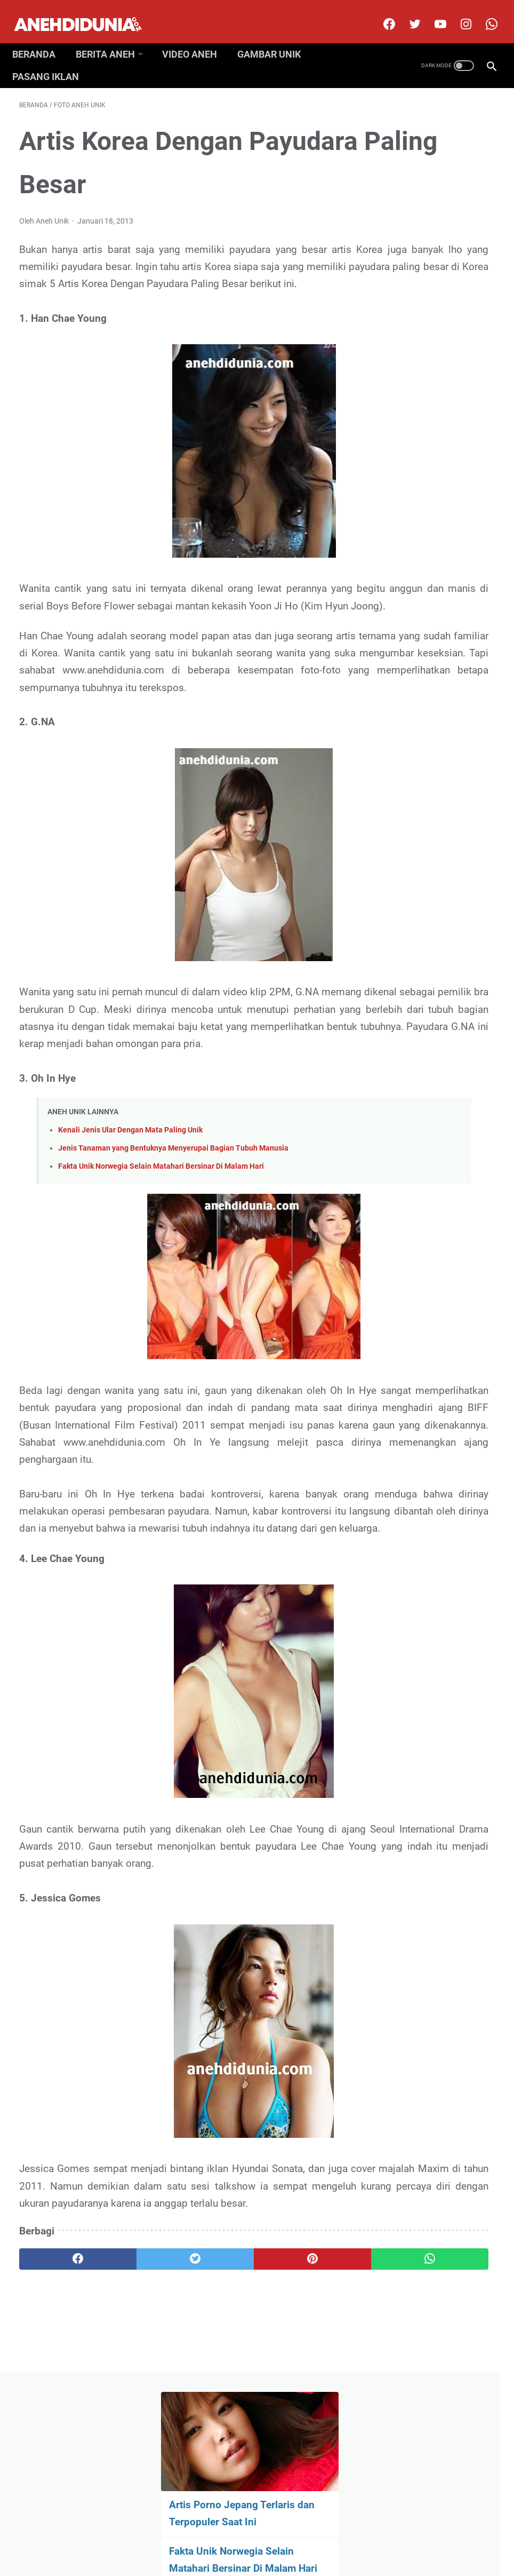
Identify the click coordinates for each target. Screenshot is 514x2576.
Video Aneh (196, 36)
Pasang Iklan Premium (349, 2535)
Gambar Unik (276, 36)
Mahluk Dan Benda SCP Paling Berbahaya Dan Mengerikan (433, 339)
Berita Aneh (112, 36)
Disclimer (183, 2535)
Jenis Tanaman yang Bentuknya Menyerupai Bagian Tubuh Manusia (173, 1223)
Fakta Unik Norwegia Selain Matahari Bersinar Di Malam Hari (161, 1242)
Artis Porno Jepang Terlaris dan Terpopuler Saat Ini (426, 195)
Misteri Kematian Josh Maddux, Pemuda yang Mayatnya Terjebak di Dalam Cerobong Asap (433, 737)
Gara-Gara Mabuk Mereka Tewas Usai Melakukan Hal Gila (426, 818)
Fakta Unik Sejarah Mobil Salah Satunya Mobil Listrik (429, 466)
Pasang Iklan (52, 59)
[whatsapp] (295, 2421)
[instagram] (457, 13)
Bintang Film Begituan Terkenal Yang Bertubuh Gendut (432, 593)
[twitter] (406, 13)
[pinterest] (217, 2421)
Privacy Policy (279, 2535)
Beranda (40, 36)
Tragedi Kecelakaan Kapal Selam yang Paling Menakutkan (426, 657)
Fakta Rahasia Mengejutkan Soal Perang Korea (423, 403)
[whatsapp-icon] (483, 13)
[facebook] (381, 13)
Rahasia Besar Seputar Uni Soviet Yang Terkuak (433, 530)
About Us (142, 2535)
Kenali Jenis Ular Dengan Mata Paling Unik (130, 1205)
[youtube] (432, 13)
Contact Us (226, 2535)
